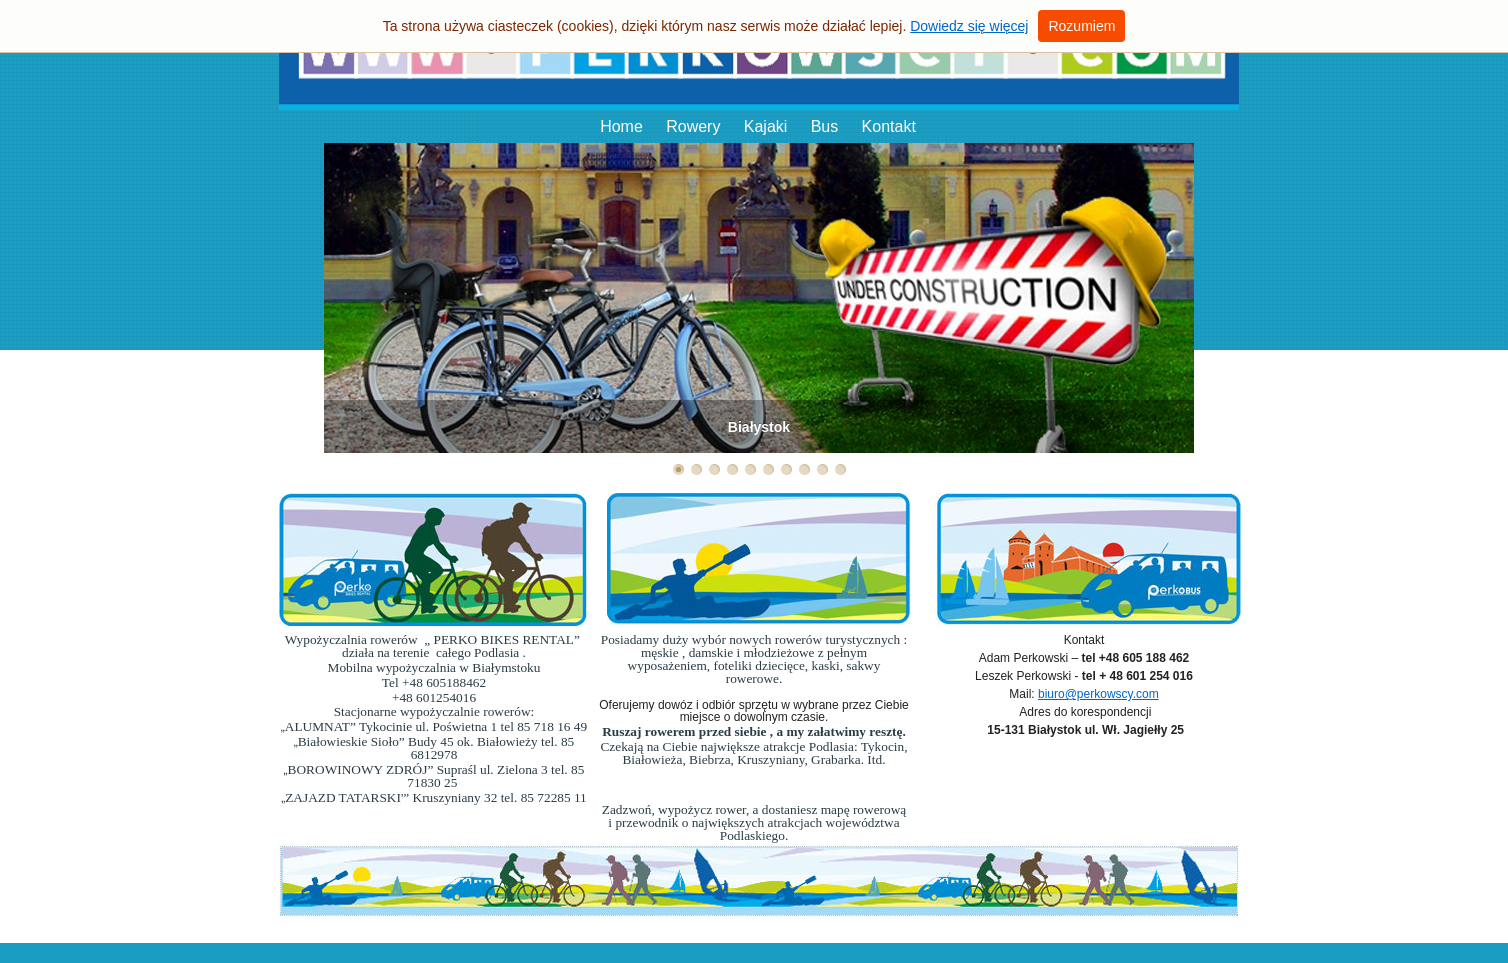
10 (840, 469)
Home (621, 126)
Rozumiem (1081, 26)
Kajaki (766, 126)
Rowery (693, 126)
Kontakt (889, 126)
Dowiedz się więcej (969, 26)
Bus (825, 126)
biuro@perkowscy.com (1098, 694)
